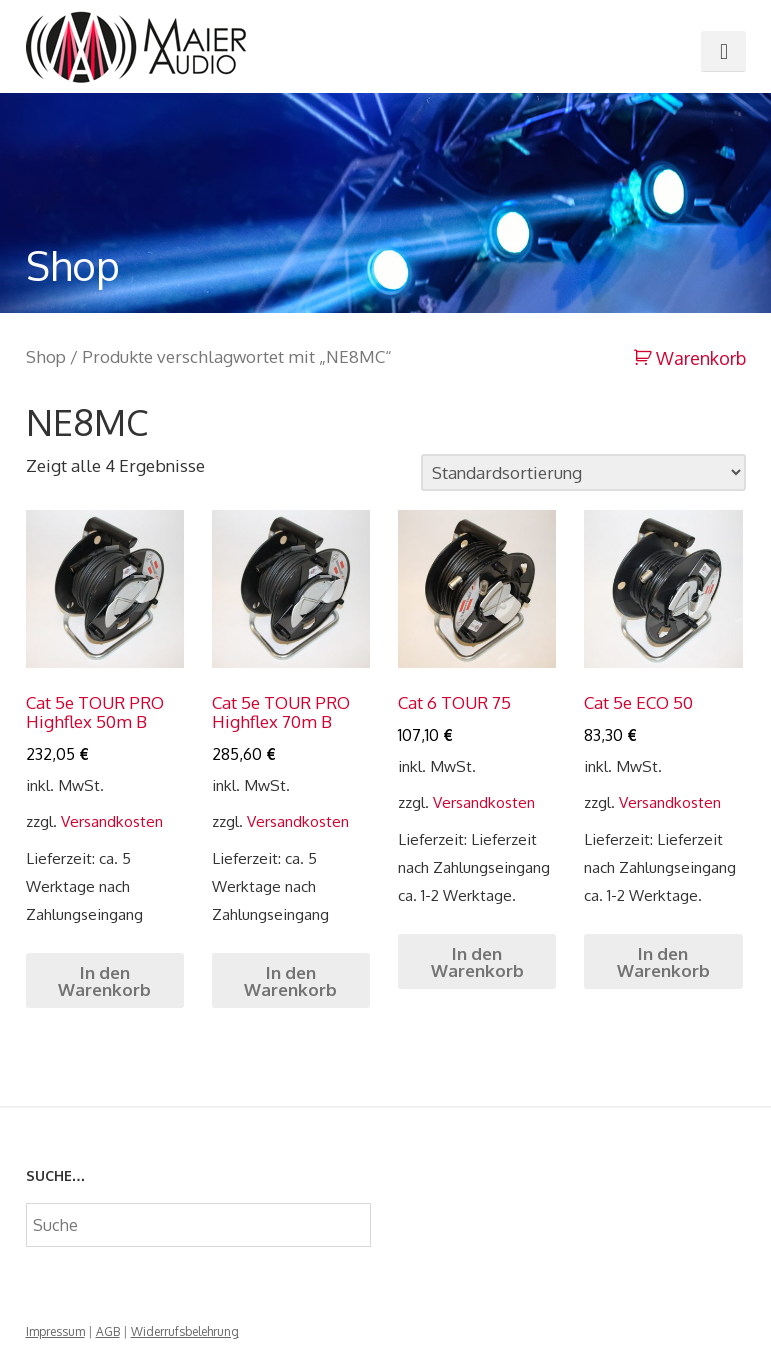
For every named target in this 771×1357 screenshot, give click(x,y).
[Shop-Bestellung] (583, 472)
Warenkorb (699, 358)
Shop (46, 356)
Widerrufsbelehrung (185, 1331)
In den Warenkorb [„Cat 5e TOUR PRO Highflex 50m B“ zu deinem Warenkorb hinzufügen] (104, 981)
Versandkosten (112, 821)
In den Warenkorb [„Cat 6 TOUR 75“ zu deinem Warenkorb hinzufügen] (477, 962)
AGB (108, 1331)
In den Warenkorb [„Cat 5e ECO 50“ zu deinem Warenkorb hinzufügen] (663, 962)
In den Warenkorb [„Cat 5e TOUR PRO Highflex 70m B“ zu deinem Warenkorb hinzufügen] (290, 981)
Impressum (55, 1331)
